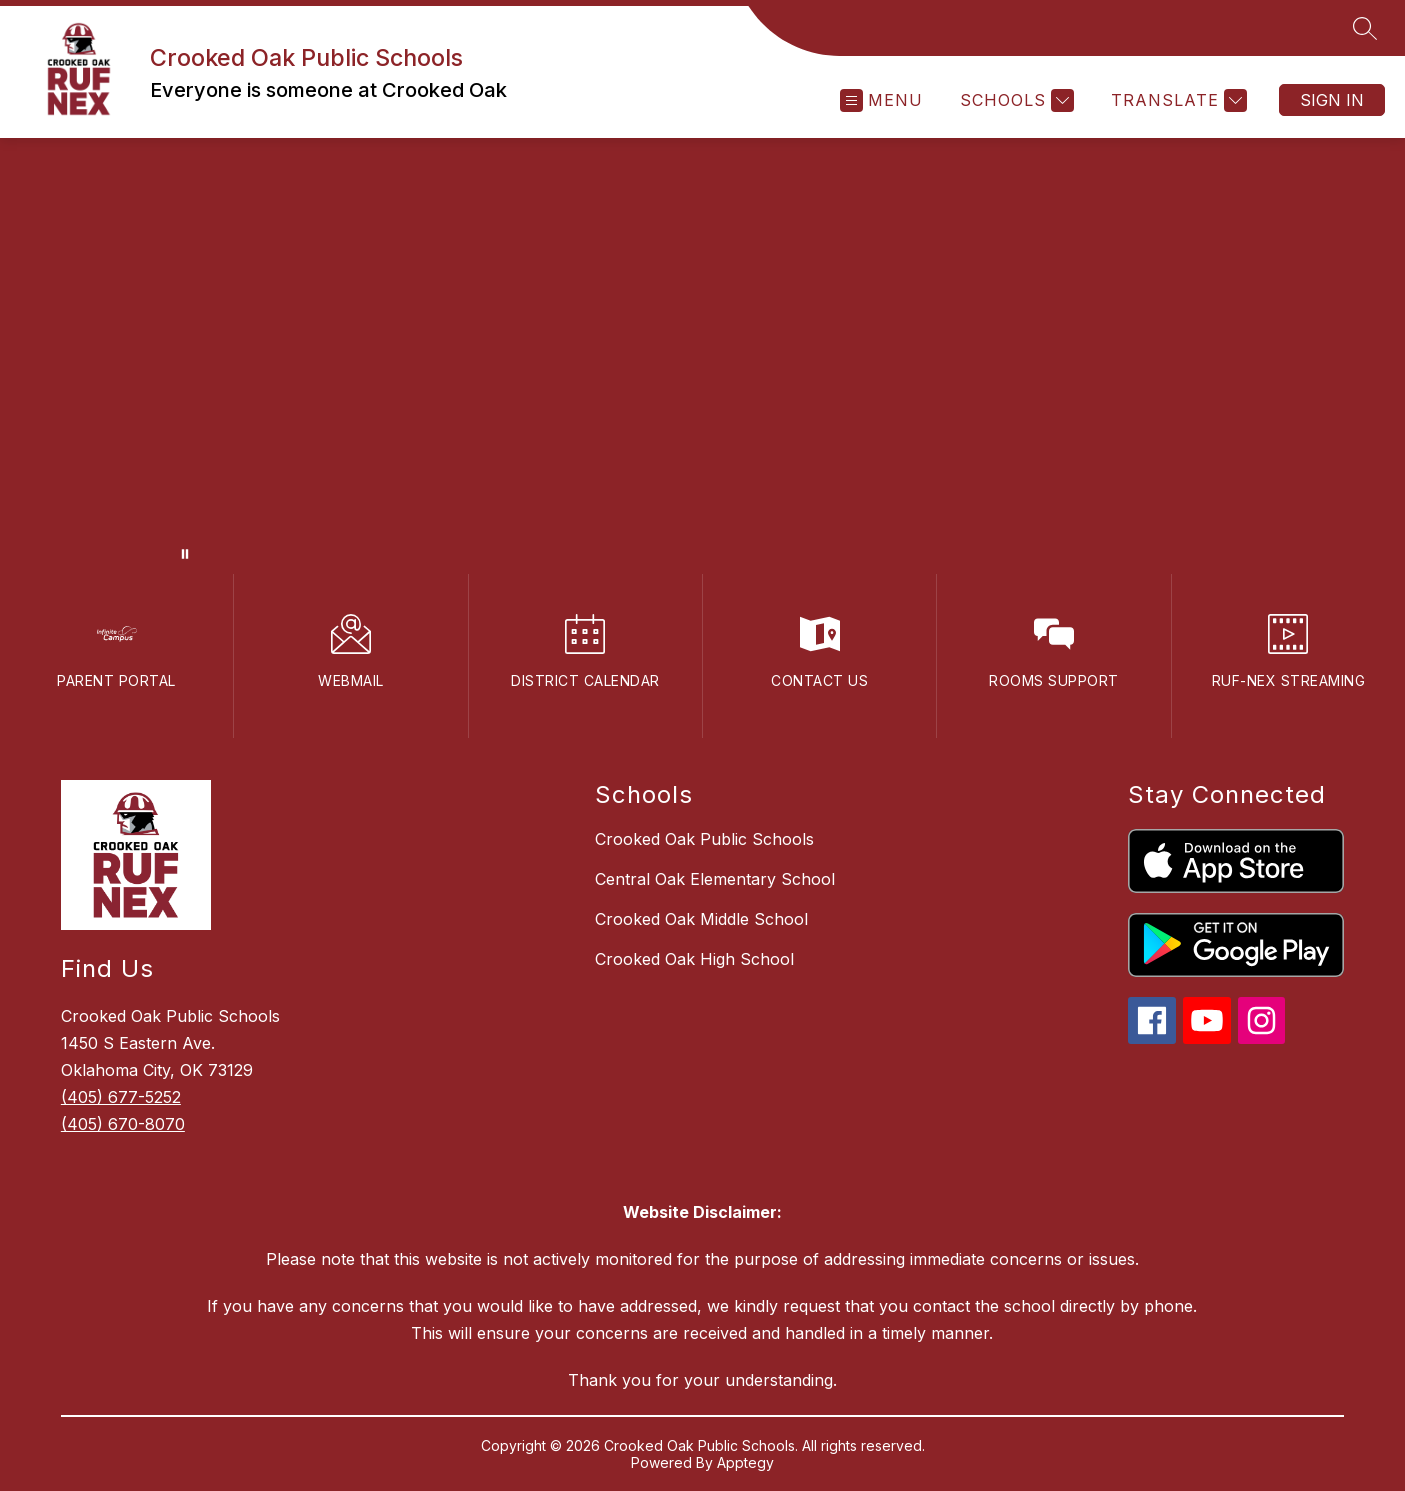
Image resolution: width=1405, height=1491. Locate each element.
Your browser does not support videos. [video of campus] (702, 356)
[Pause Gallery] (185, 554)
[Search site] (1365, 28)
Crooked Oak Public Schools (704, 839)
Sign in (1332, 100)
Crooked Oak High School (694, 959)
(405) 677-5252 (121, 1097)
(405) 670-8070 (123, 1124)
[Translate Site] (1176, 100)
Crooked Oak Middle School (701, 919)
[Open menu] (881, 100)
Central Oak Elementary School (715, 879)
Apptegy (745, 1462)
